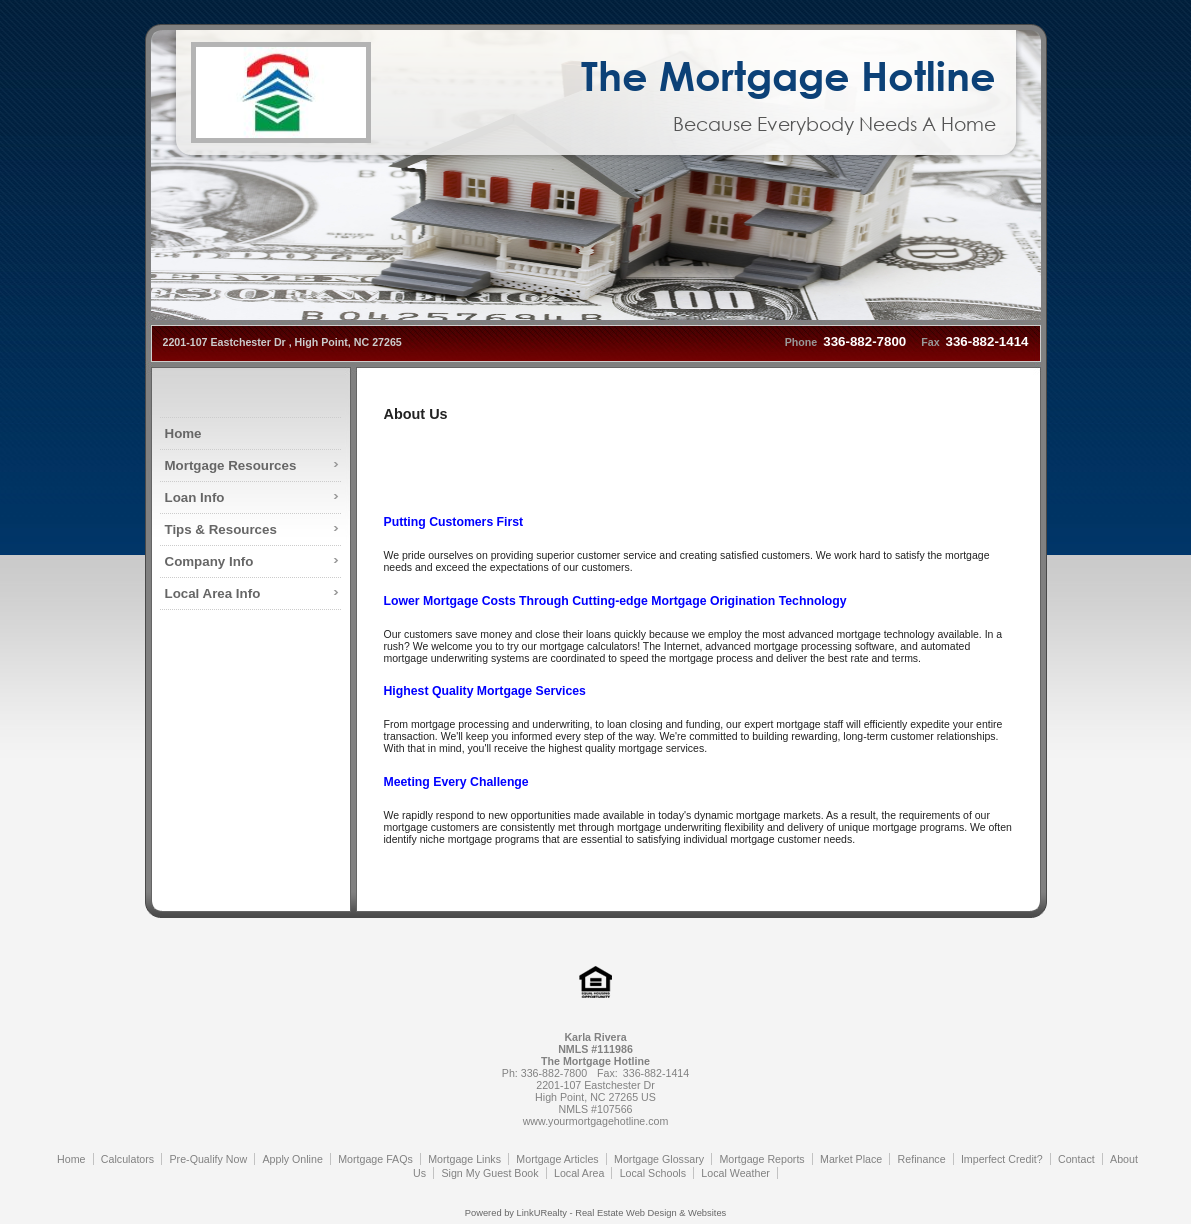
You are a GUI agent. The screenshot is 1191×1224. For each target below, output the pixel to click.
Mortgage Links (464, 1159)
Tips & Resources (221, 529)
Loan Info (195, 497)
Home (183, 433)
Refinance (922, 1159)
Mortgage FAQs (375, 1159)
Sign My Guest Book (489, 1173)
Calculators (127, 1159)
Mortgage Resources (231, 465)
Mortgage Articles (557, 1159)
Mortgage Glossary (659, 1159)
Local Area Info (213, 593)
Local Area (579, 1173)
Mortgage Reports (761, 1159)
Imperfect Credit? (1002, 1159)
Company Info (209, 561)
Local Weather (735, 1173)
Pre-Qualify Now (209, 1159)
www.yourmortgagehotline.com (596, 1121)
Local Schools (653, 1173)
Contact (1076, 1159)
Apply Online (292, 1159)
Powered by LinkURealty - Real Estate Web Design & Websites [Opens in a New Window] (595, 1213)
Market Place (851, 1159)
